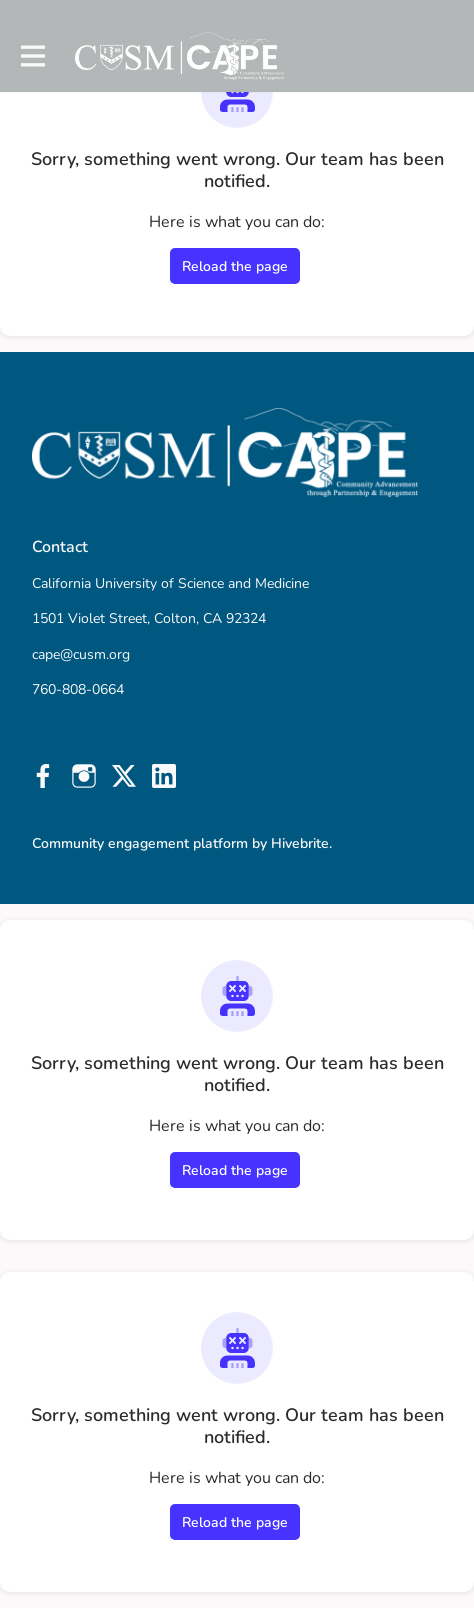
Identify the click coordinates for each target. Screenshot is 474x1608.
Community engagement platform (140, 843)
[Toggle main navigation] (32, 56)
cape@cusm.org (81, 654)
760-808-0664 (78, 689)
